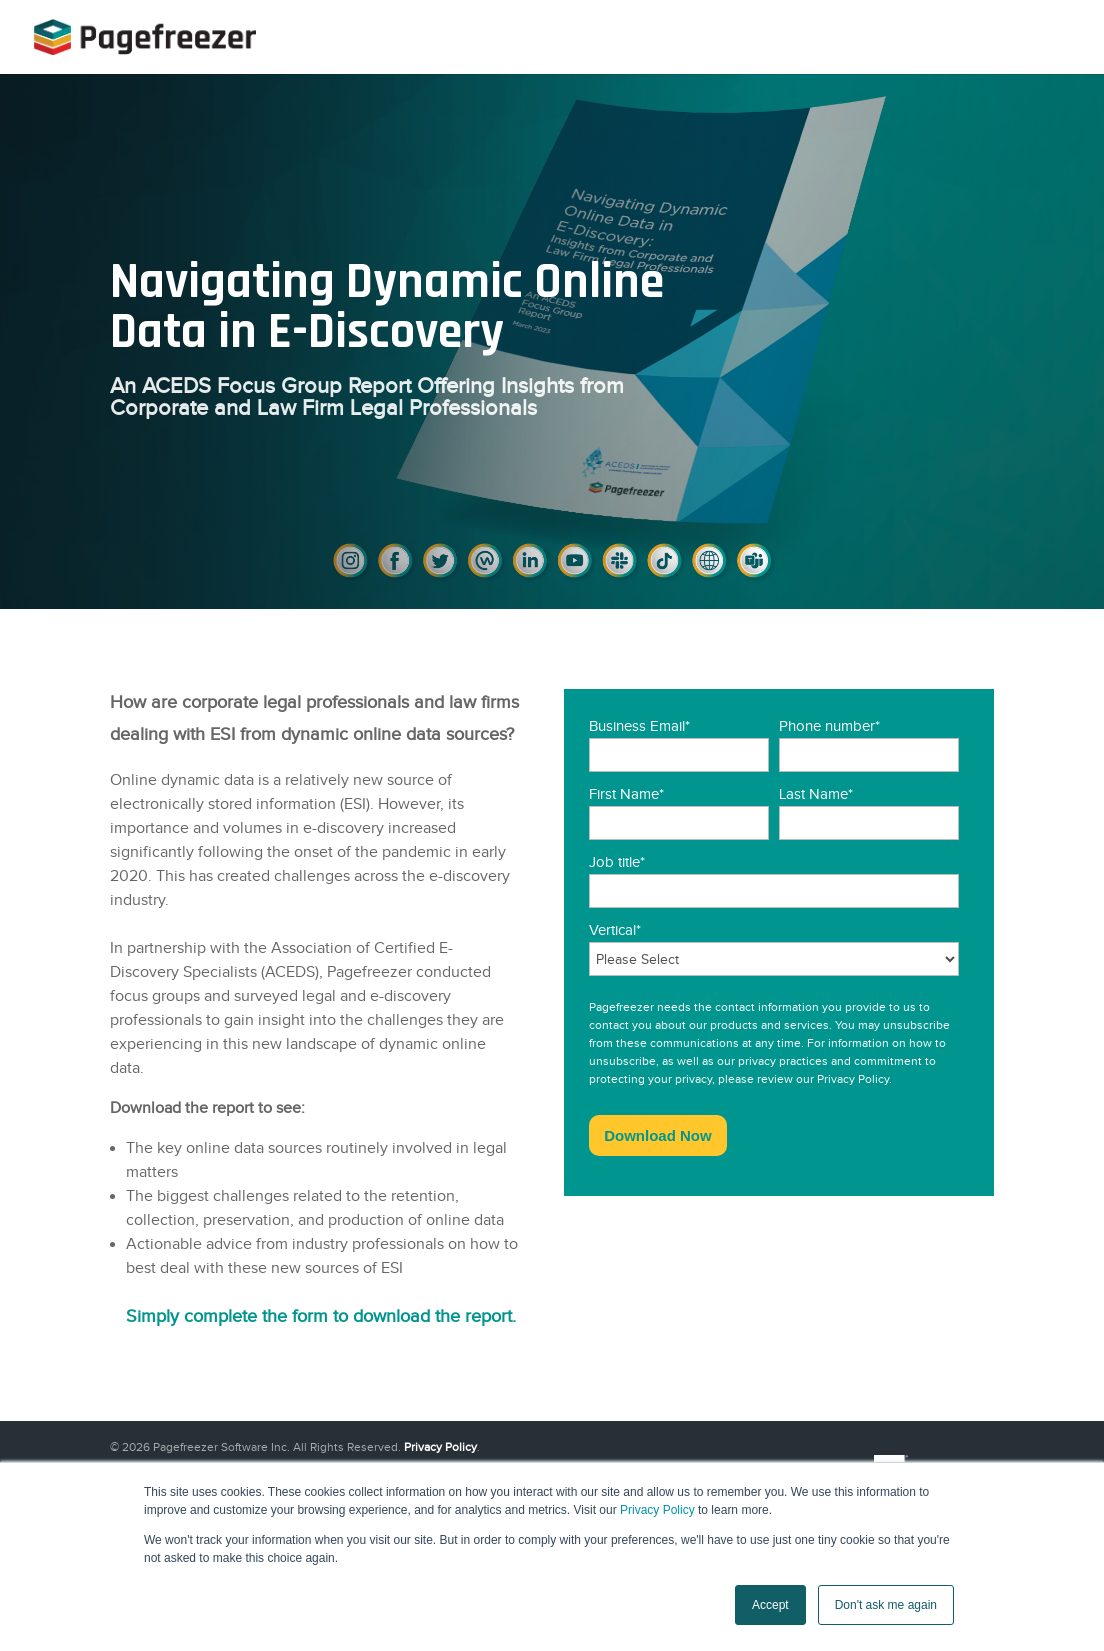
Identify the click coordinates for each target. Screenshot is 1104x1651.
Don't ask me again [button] (886, 1605)
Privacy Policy (657, 1510)
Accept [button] (770, 1605)
